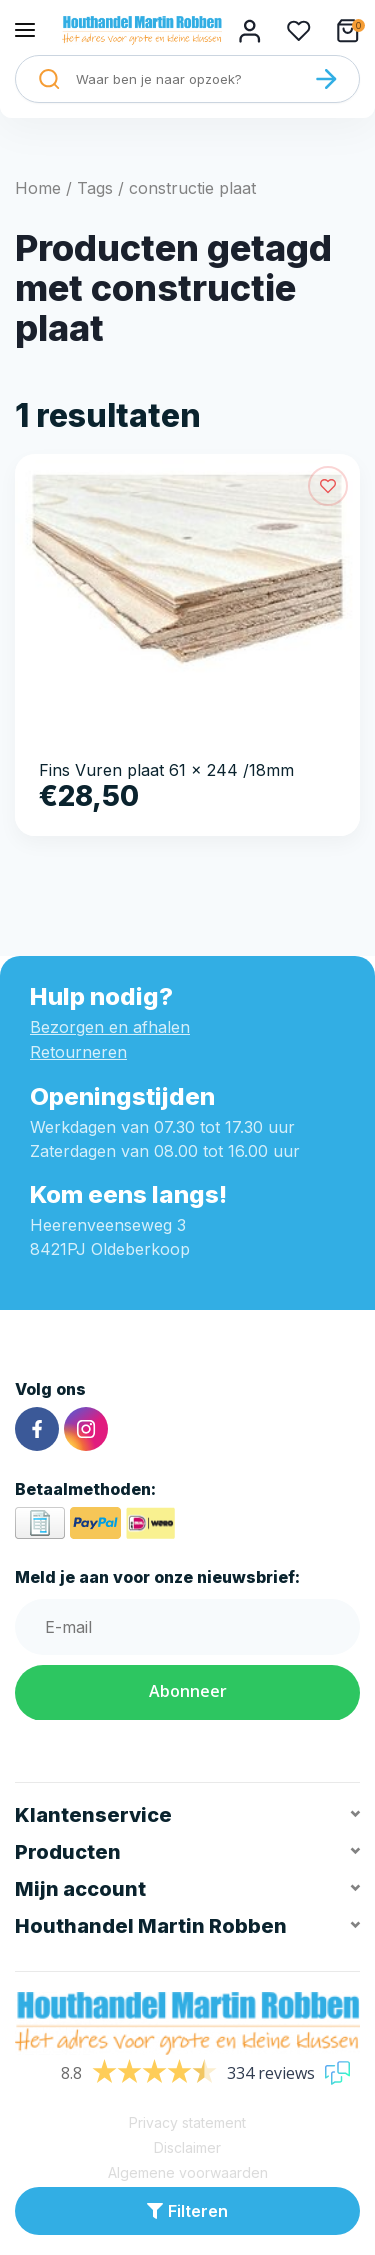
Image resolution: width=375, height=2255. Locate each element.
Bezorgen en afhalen (110, 1027)
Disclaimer (187, 2147)
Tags (95, 188)
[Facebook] (37, 1429)
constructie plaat (192, 188)
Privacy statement (187, 2122)
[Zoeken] (326, 79)
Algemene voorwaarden (188, 2172)
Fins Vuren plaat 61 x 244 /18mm (166, 770)
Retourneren (78, 1052)
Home (38, 188)
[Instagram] (86, 1429)
